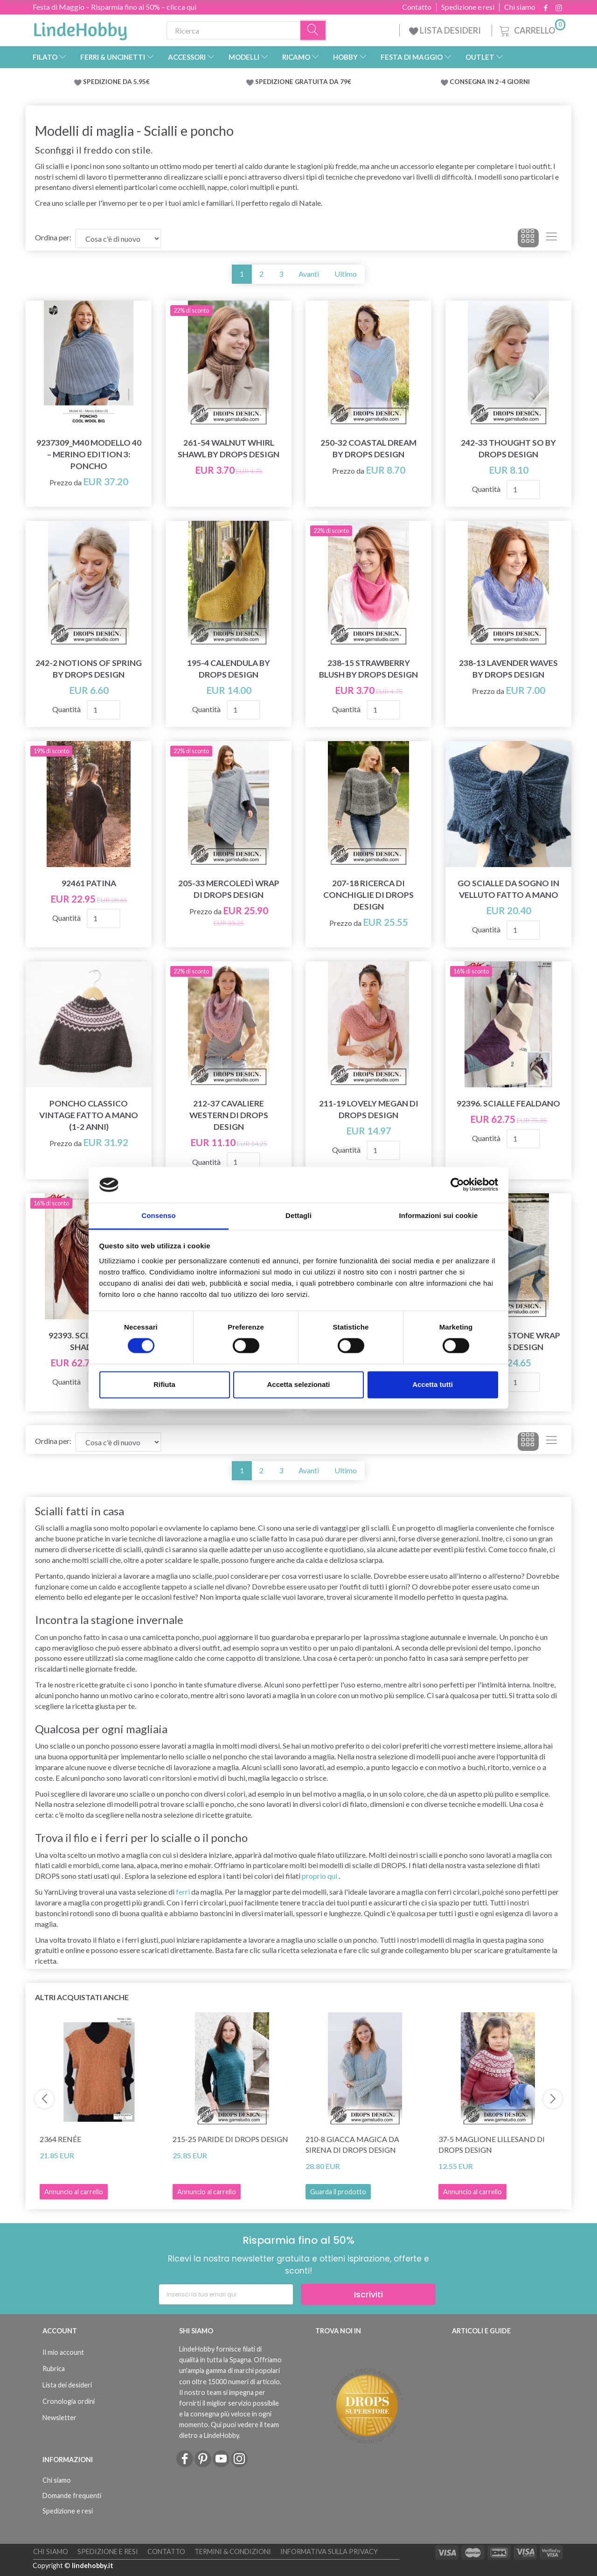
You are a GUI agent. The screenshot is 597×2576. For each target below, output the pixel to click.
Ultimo (345, 273)
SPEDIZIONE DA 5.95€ (116, 81)
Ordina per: (53, 237)
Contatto (416, 7)
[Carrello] (531, 29)
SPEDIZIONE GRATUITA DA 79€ (303, 81)
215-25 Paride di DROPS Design (230, 2139)
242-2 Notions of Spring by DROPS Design (88, 668)
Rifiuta (164, 1384)
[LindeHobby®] (80, 28)
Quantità (487, 488)
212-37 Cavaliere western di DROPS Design (228, 1115)
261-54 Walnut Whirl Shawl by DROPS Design (228, 448)
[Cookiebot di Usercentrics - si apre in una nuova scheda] (457, 1185)
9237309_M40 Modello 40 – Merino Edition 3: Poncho (88, 454)
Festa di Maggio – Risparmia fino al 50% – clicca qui (114, 6)
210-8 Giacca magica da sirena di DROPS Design (352, 2144)
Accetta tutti (432, 1384)
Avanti (308, 273)
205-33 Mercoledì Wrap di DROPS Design (228, 889)
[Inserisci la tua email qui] (226, 2294)
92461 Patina (89, 883)
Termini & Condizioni (232, 2551)
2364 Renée (60, 2139)
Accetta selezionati (298, 1384)
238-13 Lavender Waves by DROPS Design (508, 668)
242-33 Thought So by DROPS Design (508, 448)
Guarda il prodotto (338, 2192)
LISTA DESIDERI (445, 30)
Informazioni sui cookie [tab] (438, 1215)
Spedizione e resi (467, 7)
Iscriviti (368, 2294)
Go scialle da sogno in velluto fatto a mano (508, 889)
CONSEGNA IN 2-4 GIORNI (490, 81)
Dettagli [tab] (298, 1215)
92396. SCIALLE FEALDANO (508, 1103)
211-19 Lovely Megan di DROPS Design (368, 1109)
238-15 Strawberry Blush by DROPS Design (368, 668)
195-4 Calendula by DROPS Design (228, 668)
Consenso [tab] (158, 1215)
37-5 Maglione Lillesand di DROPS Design (491, 2144)
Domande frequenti (71, 2495)
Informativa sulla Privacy (329, 2551)
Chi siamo (519, 7)
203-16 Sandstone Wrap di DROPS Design (508, 1341)
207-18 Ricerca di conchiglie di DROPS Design (368, 894)
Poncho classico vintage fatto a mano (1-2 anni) (88, 1115)
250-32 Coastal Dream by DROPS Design (368, 448)
